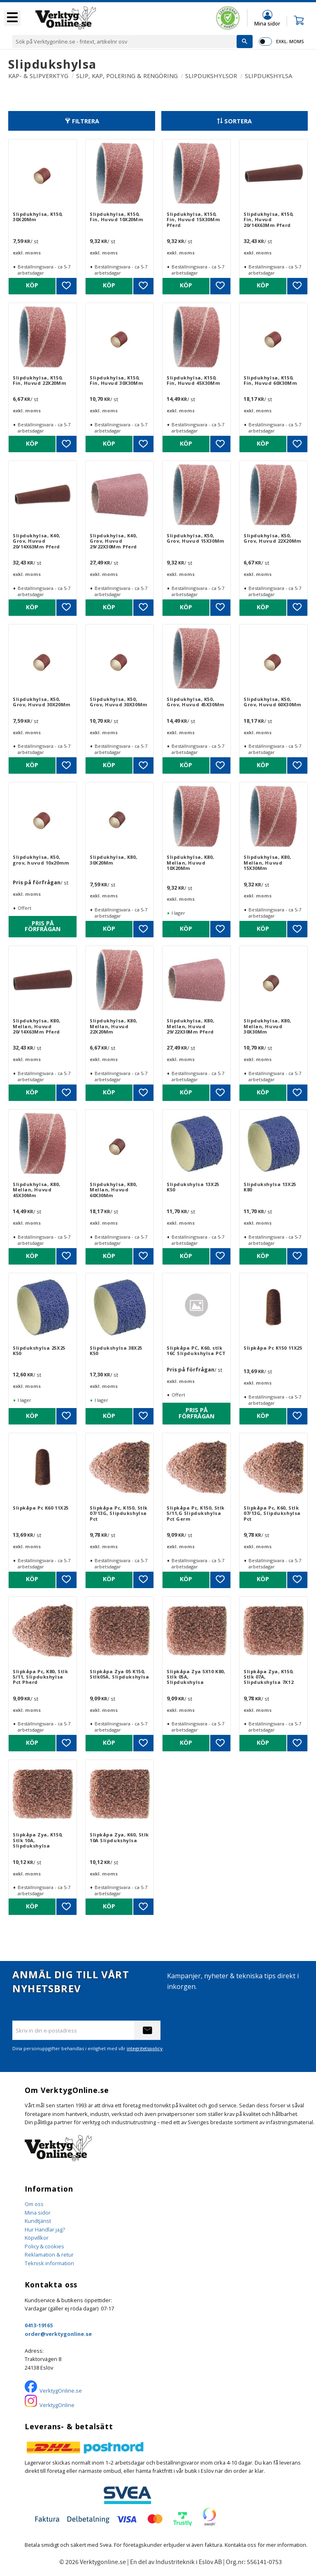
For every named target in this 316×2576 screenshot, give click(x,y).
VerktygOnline (57, 2405)
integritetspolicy (145, 2048)
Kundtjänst (38, 2221)
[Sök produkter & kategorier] (124, 41)
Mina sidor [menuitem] (267, 23)
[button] (12, 18)
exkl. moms (290, 41)
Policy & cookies (44, 2246)
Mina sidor (38, 2212)
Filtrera (85, 121)
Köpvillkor (37, 2237)
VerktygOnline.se (61, 2390)
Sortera (238, 121)
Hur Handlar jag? (45, 2229)
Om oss (34, 2204)
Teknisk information (49, 2263)
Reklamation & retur (49, 2254)
